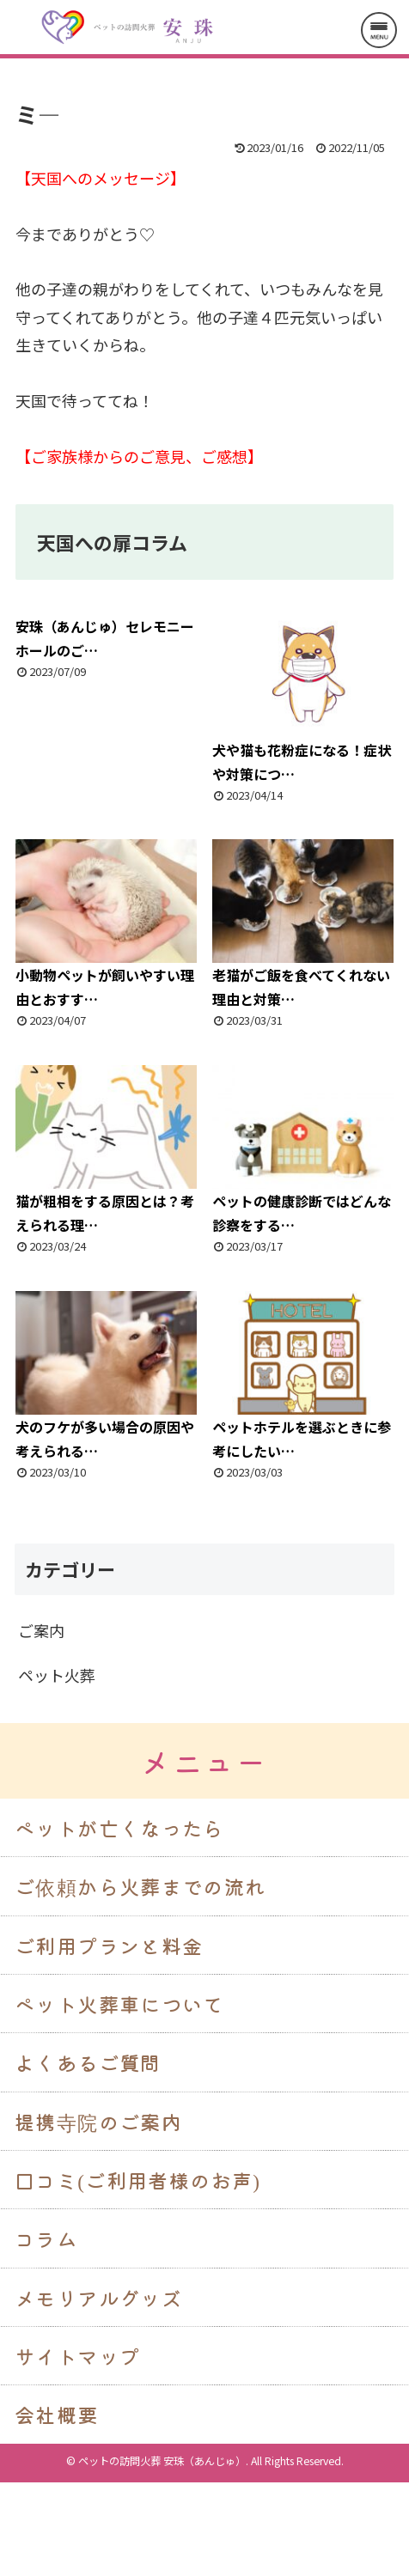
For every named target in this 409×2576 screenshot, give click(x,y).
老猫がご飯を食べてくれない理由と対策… (303, 924)
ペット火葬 (56, 1675)
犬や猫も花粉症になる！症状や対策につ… (303, 699)
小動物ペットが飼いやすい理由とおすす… (106, 924)
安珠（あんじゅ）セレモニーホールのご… (104, 638)
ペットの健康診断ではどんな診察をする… (303, 1150)
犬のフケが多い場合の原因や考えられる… (106, 1376)
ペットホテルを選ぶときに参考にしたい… (303, 1376)
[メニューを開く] (379, 30)
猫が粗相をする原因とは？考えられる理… (106, 1150)
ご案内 (41, 1630)
